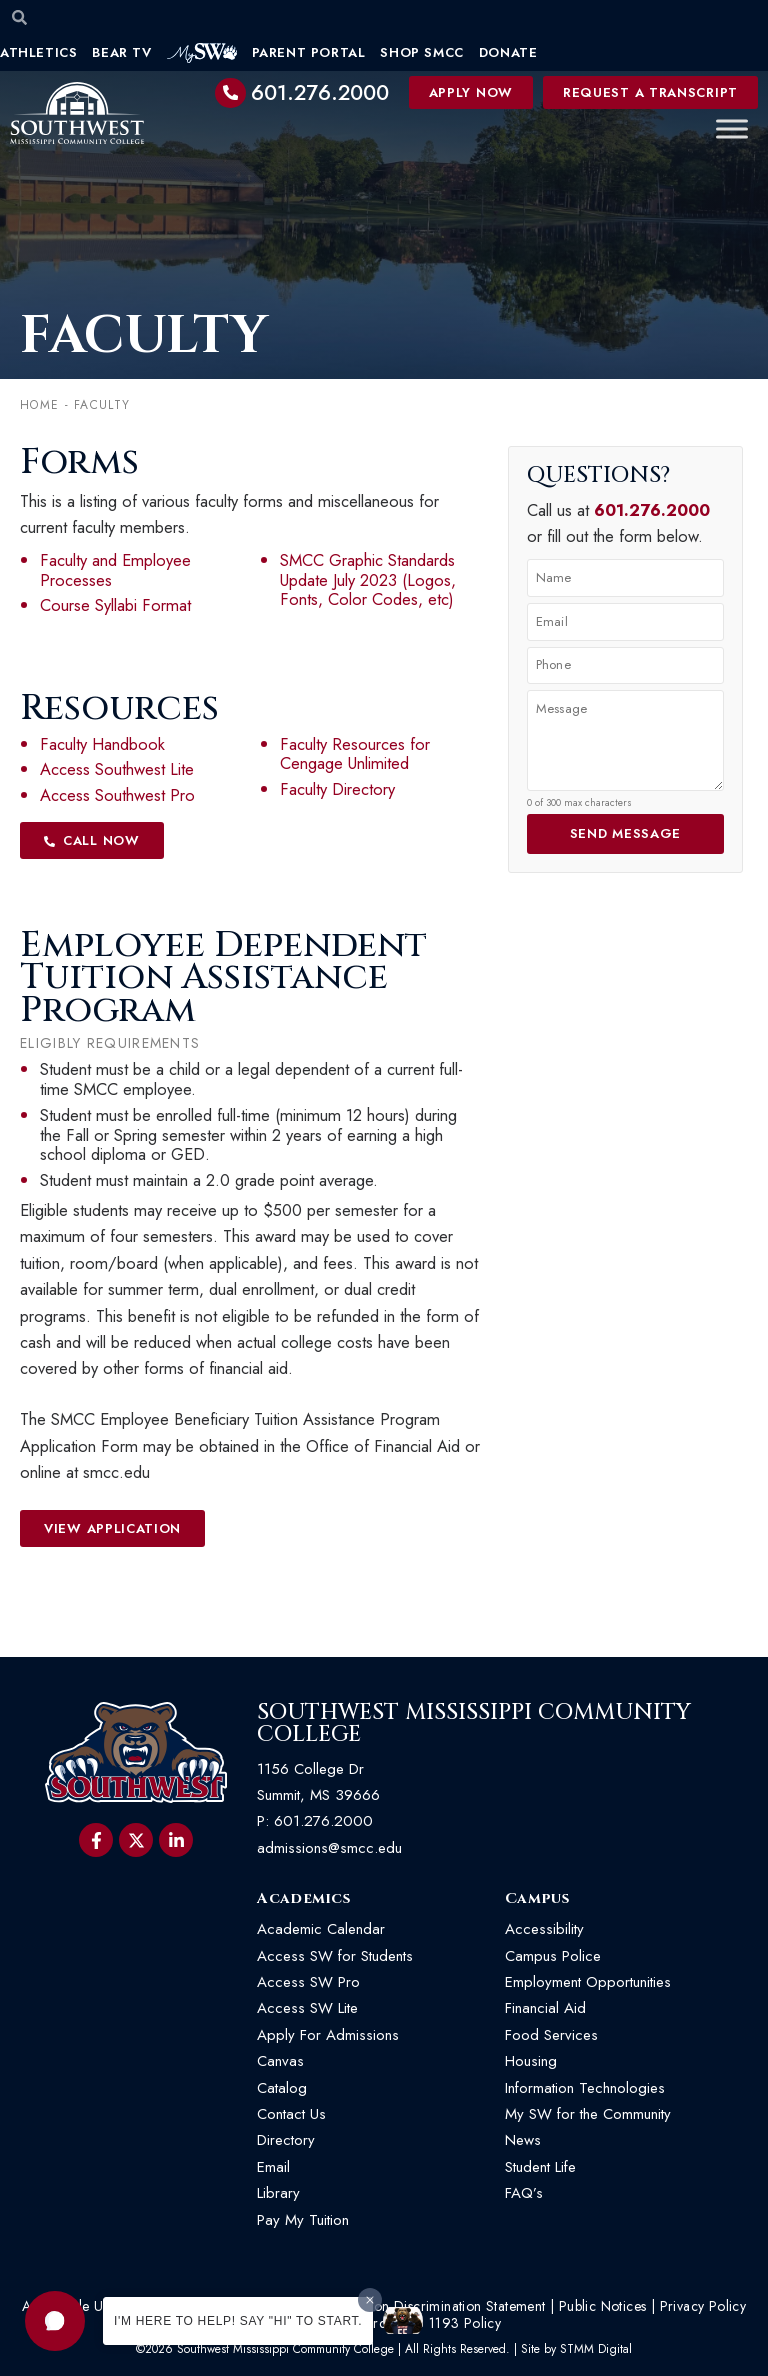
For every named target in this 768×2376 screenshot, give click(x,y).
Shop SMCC (421, 52)
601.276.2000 (320, 93)
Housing (531, 2061)
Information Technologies (585, 2088)
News (523, 2140)
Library (278, 2193)
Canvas (280, 2061)
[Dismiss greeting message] (370, 2300)
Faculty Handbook (102, 744)
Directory (286, 2140)
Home (39, 405)
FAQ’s (524, 2193)
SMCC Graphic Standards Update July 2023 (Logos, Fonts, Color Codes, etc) (368, 580)
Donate (508, 52)
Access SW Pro (308, 1982)
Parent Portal (309, 52)
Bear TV (121, 52)
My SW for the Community (588, 2114)
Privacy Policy (703, 2306)
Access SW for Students (335, 1956)
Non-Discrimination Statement (454, 2306)
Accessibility (544, 1929)
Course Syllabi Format (115, 605)
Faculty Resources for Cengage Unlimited (355, 754)
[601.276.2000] (231, 93)
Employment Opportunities (590, 1982)
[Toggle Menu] (732, 129)
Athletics (38, 52)
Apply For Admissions (328, 2035)
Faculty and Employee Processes (115, 570)
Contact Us (291, 2114)
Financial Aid (545, 2008)
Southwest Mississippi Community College (474, 1723)
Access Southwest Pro (117, 795)
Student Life (540, 2167)
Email (273, 2167)
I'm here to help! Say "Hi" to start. (238, 2321)
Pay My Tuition (303, 2220)
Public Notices (603, 2306)
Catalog (282, 2088)
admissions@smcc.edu (329, 1848)
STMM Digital (596, 2349)
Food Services (551, 2035)
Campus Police (553, 1956)
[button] (55, 2321)
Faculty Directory (337, 789)
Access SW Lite (307, 2008)
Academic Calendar (321, 1929)
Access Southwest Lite (117, 769)
